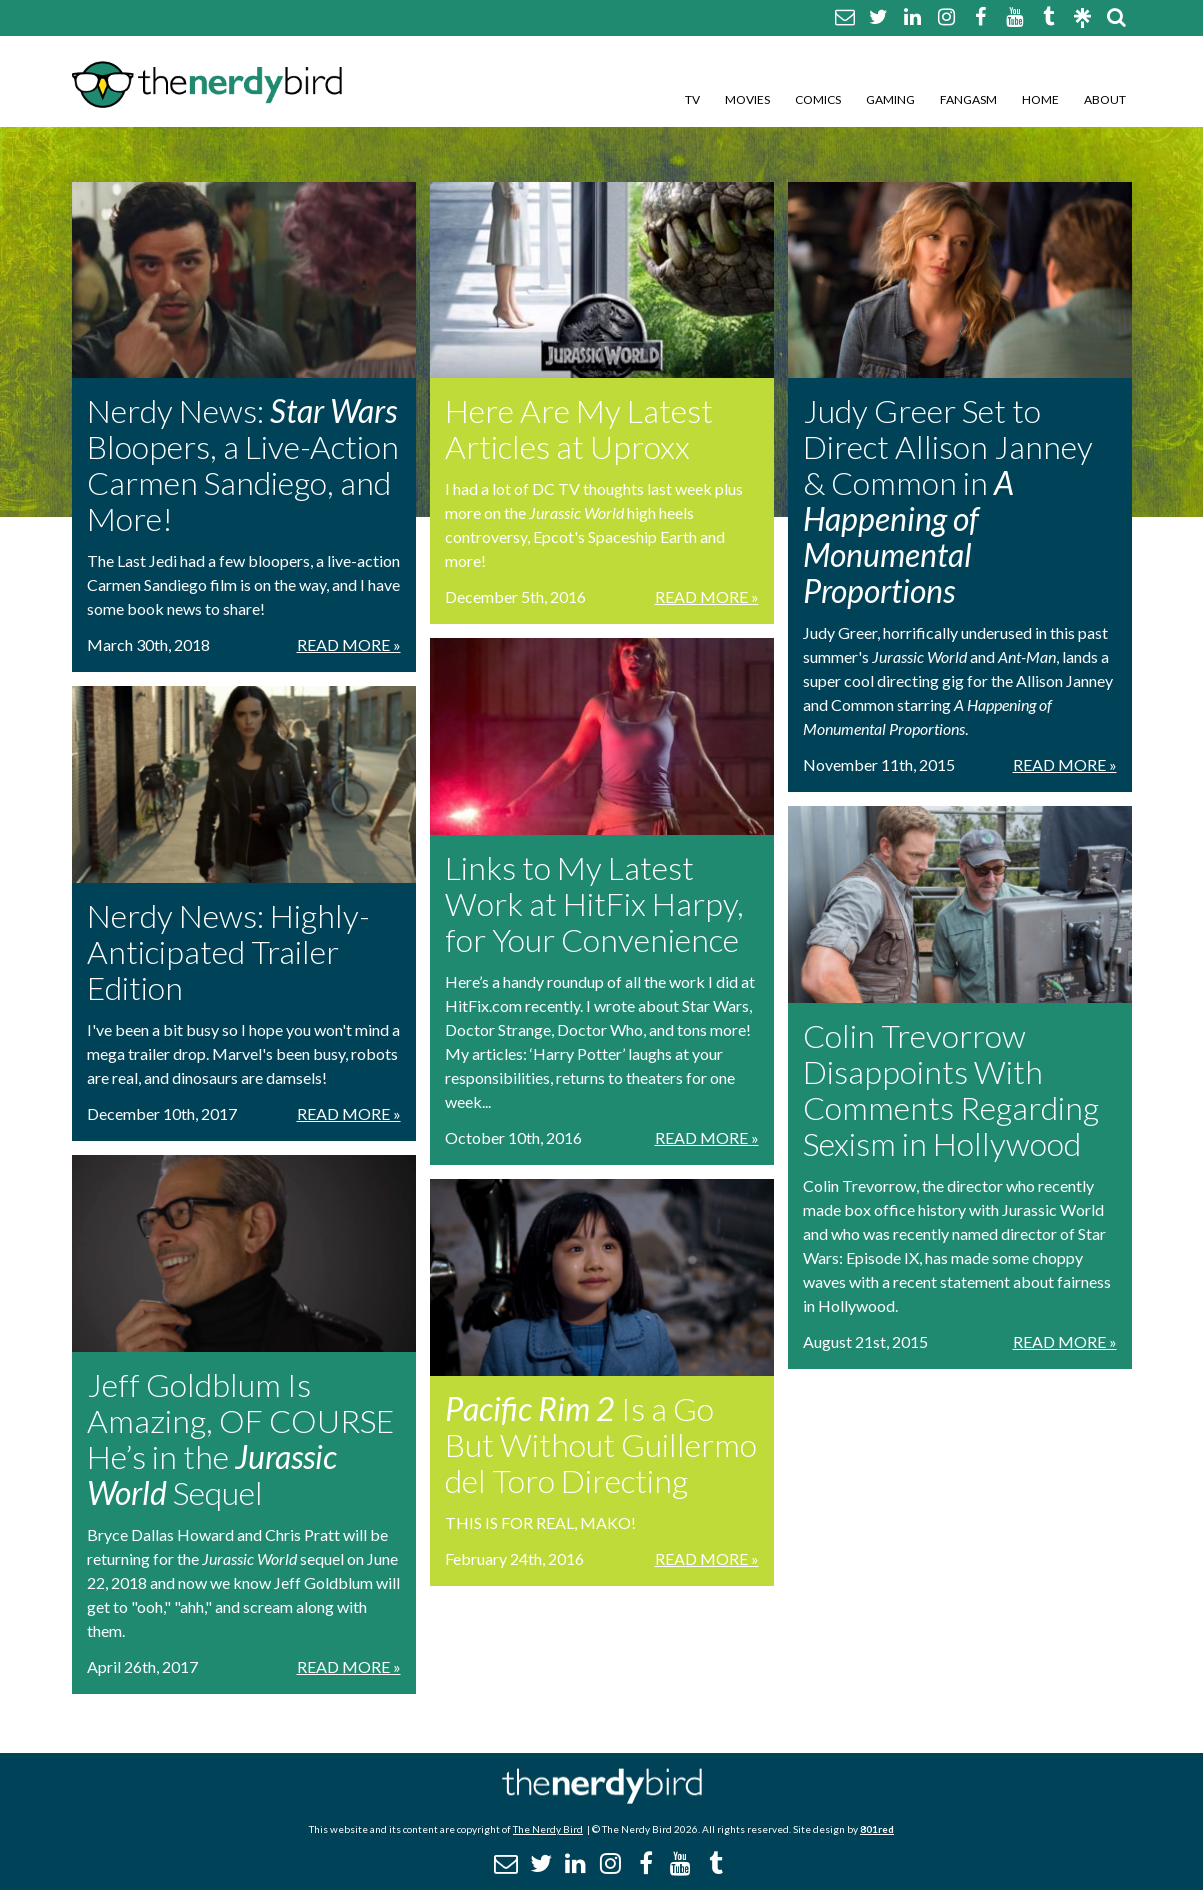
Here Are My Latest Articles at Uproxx (579, 428)
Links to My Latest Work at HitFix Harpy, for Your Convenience (594, 903)
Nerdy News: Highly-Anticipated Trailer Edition (228, 951)
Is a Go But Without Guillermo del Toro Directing (601, 1444)
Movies (747, 99)
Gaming (890, 99)
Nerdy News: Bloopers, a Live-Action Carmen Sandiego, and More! (243, 464)
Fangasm (968, 99)
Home (1040, 99)
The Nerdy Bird (548, 1829)
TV (692, 99)
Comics (818, 99)
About (1105, 99)
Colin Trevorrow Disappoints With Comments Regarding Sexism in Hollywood (951, 1089)
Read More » (349, 644)
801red (877, 1829)
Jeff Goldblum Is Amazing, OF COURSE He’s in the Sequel (240, 1438)
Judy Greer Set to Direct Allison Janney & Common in (948, 500)
